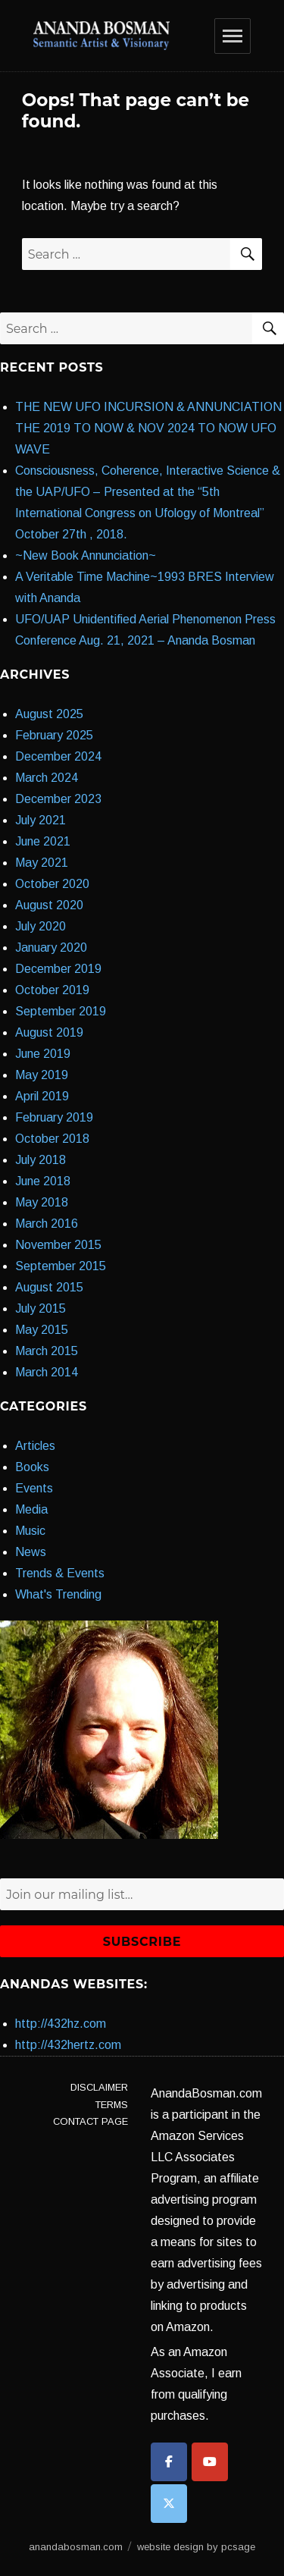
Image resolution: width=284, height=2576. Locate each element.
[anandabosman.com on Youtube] (210, 2462)
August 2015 (49, 1287)
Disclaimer (99, 2087)
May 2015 (41, 1329)
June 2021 (42, 841)
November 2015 (58, 1244)
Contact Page (90, 2121)
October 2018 (52, 1138)
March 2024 (46, 777)
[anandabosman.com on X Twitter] (169, 2503)
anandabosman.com (76, 2546)
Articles (35, 1445)
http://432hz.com (60, 2023)
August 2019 (49, 1032)
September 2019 (60, 1011)
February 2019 (54, 1117)
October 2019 (52, 990)
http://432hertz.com (68, 2044)
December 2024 (58, 756)
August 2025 (49, 714)
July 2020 (40, 926)
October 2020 (52, 883)
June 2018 (42, 1181)
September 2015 (60, 1266)
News (30, 1551)
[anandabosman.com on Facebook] (169, 2462)
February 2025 (54, 735)
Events (34, 1488)
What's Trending (58, 1594)
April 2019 (42, 1096)
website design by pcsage (196, 2546)
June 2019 (42, 1053)
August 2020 (49, 905)
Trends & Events (60, 1573)
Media (31, 1509)
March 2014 (46, 1372)
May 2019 (41, 1074)
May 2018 (41, 1202)
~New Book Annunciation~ (85, 555)
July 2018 (40, 1159)
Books (32, 1467)
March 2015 (46, 1350)
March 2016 (46, 1223)
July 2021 (40, 820)
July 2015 (40, 1308)
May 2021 (41, 862)
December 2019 (58, 968)
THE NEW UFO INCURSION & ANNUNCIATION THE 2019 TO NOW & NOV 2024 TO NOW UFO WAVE (148, 428)
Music (30, 1530)
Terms (111, 2104)
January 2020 (51, 947)
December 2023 (58, 798)
